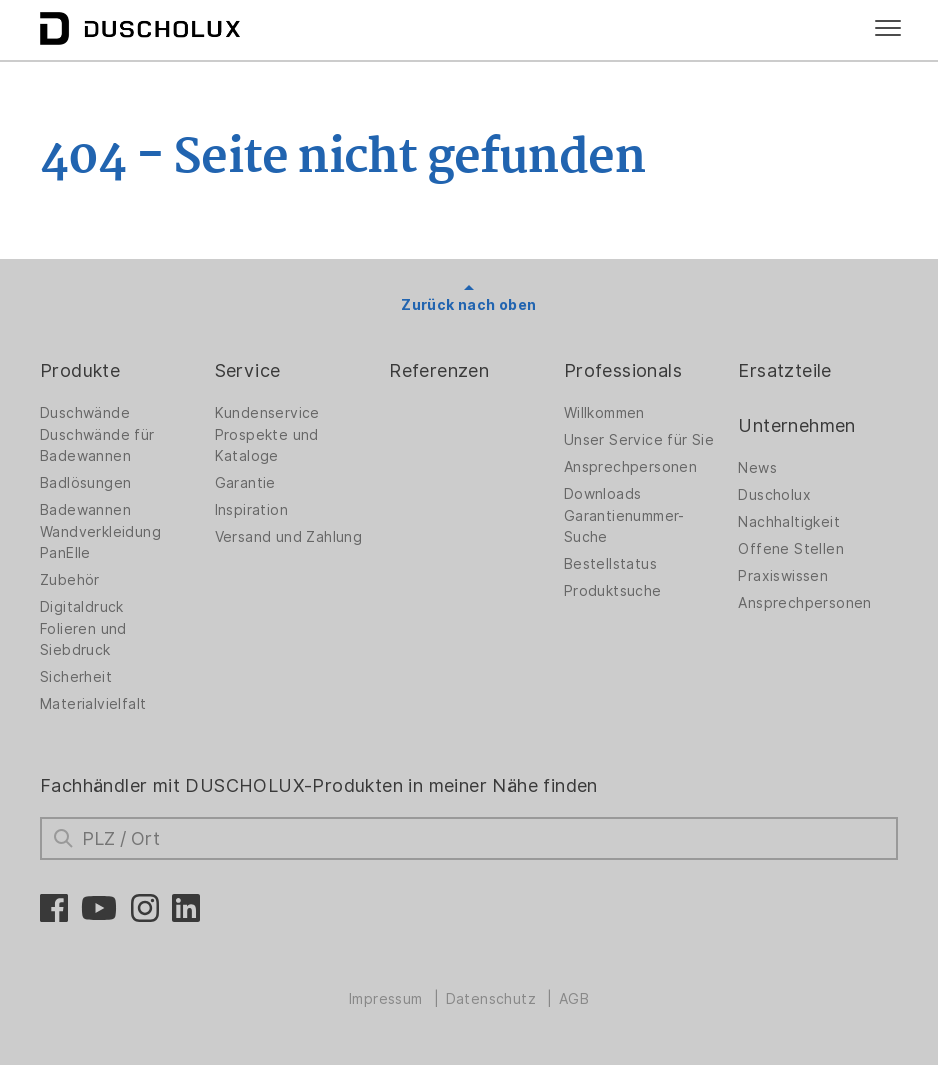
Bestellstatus (610, 564)
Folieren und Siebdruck (83, 639)
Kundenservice (267, 413)
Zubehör (70, 580)
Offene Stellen (791, 549)
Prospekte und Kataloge (267, 445)
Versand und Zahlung (289, 537)
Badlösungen (85, 483)
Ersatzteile (784, 370)
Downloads (603, 494)
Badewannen (85, 510)
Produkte (80, 370)
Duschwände (85, 413)
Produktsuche (613, 591)
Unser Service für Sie (639, 440)
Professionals (623, 370)
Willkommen (604, 413)
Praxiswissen (783, 576)
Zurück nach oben (468, 305)
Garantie (245, 483)
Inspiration (251, 510)
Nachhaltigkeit (789, 522)
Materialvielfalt (93, 704)
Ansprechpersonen (630, 467)
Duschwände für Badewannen (97, 445)
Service (248, 370)
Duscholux (774, 495)
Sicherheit (76, 677)
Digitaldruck (82, 607)
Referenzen (439, 370)
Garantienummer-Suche (624, 526)
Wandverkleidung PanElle (100, 542)
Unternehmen (796, 425)
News (757, 468)
